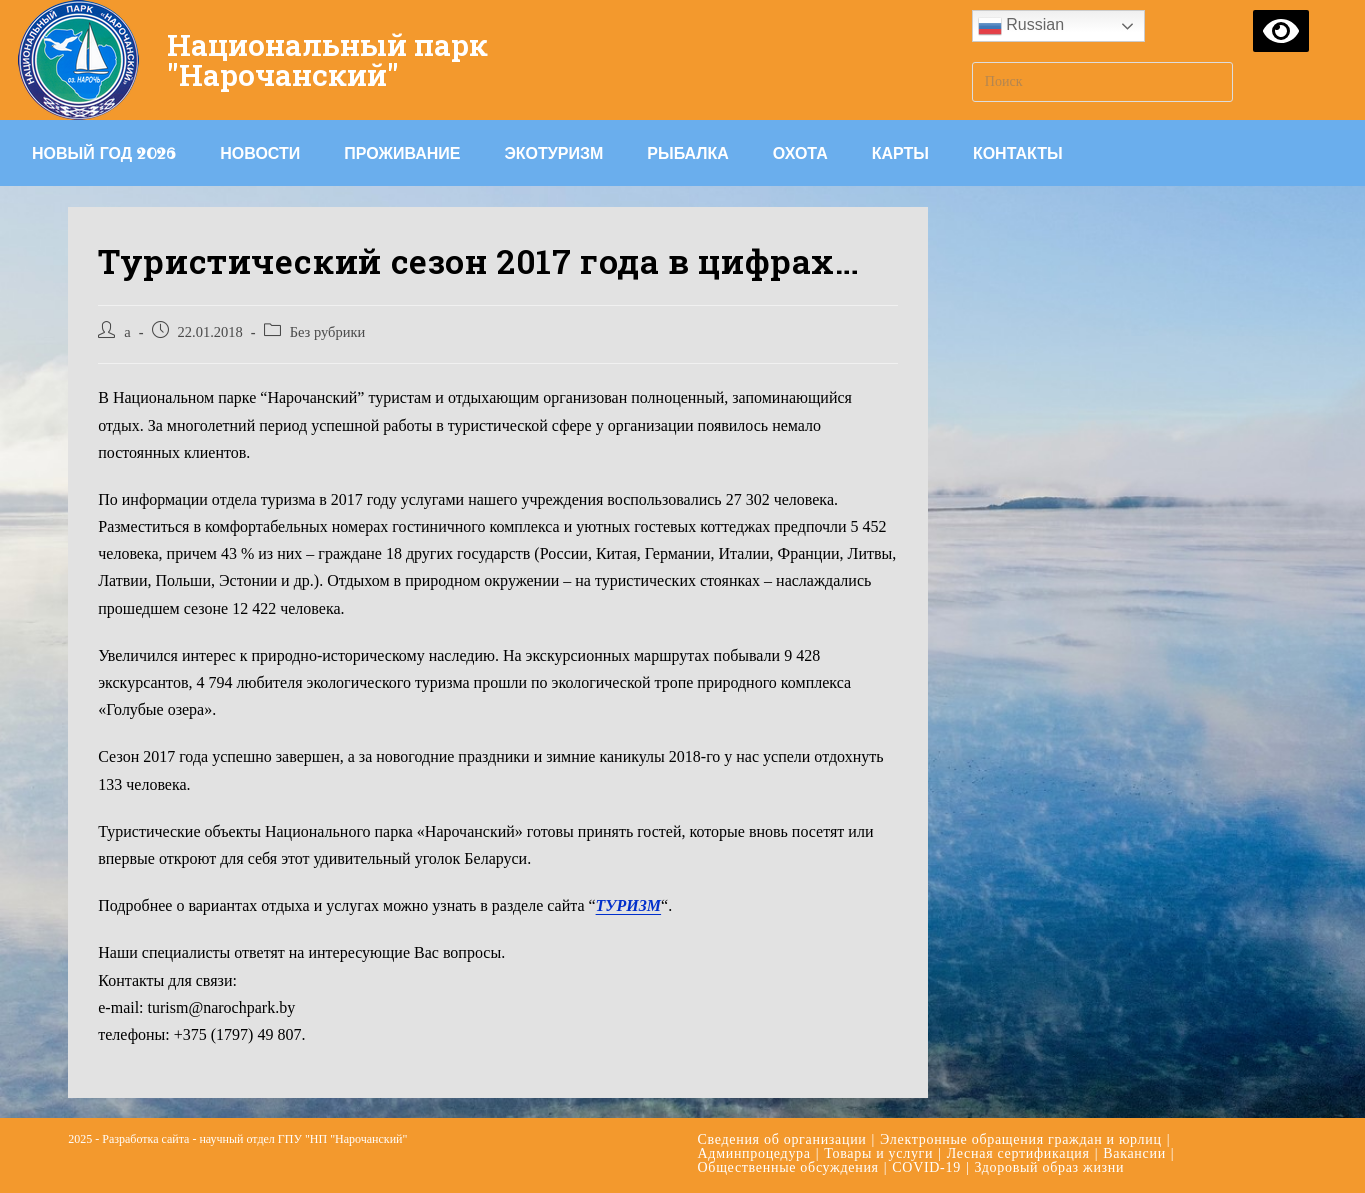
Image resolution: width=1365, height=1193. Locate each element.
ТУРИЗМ (629, 905)
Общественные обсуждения (788, 1167)
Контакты (1018, 153)
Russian (1021, 26)
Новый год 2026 (104, 153)
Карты (900, 153)
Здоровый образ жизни (1049, 1167)
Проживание (402, 153)
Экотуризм (553, 153)
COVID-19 (926, 1167)
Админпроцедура (754, 1153)
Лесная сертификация (1018, 1153)
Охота (800, 153)
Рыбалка (688, 153)
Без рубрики (328, 332)
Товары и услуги (878, 1153)
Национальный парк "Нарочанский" (327, 59)
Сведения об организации (782, 1139)
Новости (260, 153)
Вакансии (1134, 1153)
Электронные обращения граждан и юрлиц (1021, 1139)
